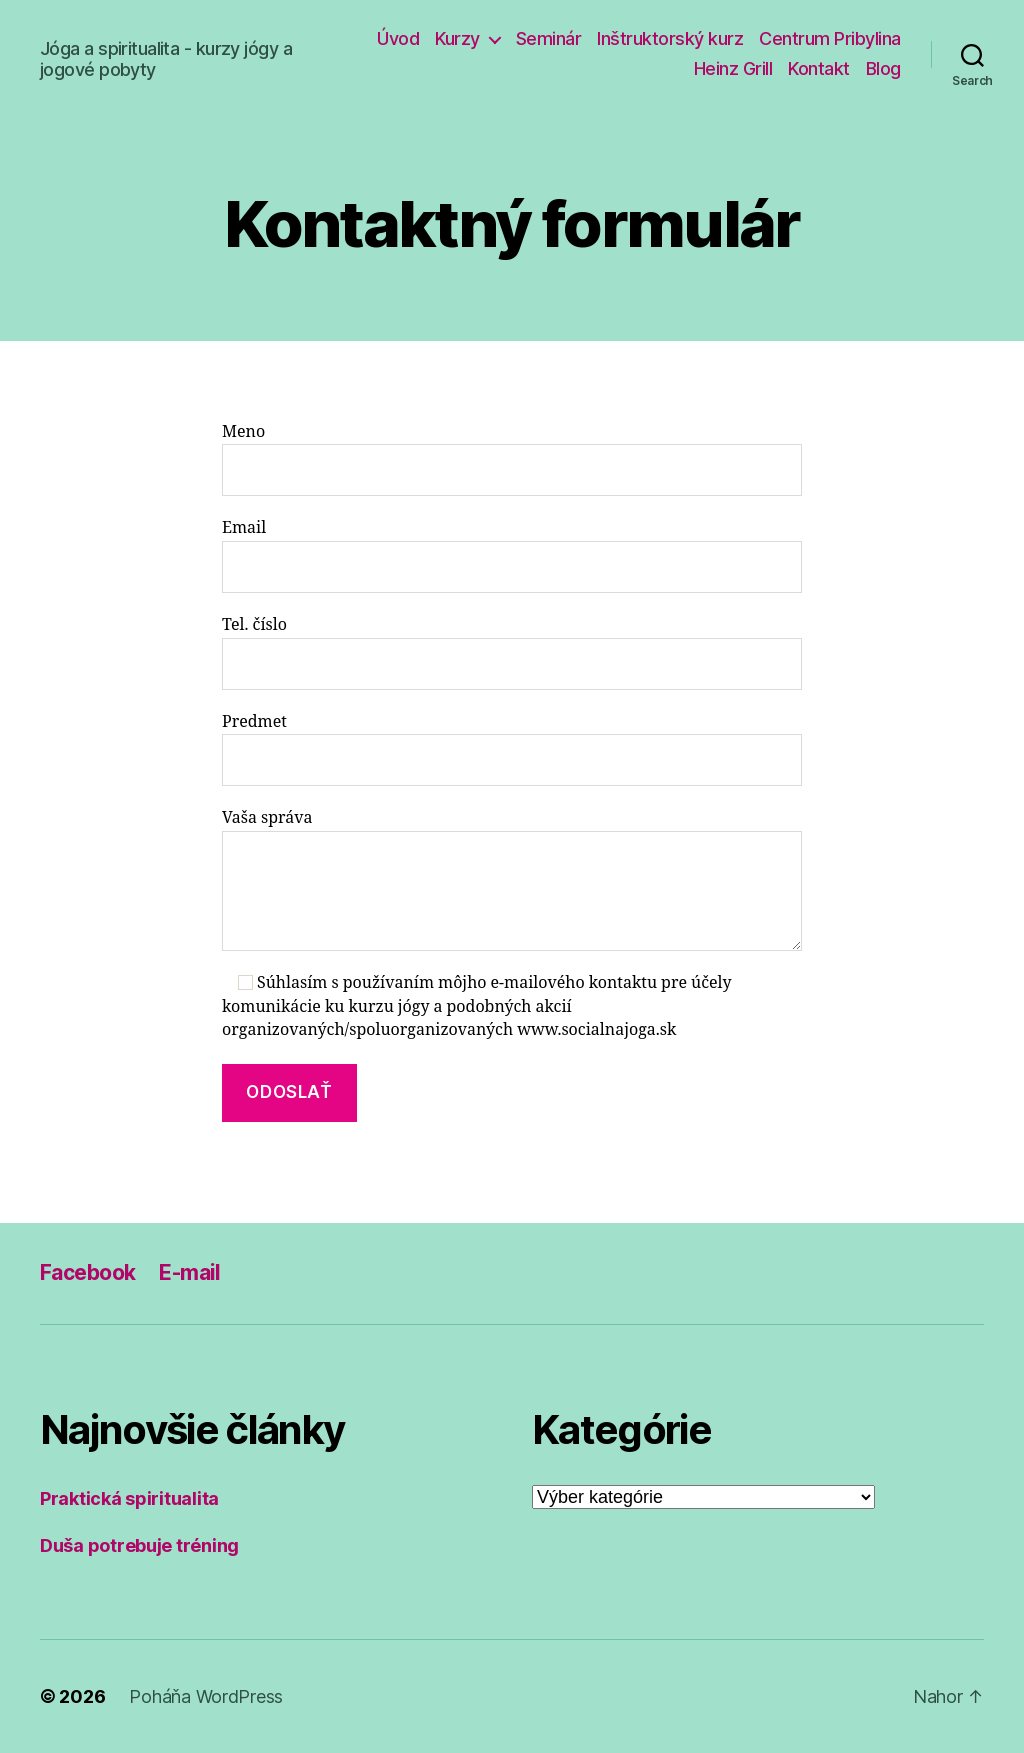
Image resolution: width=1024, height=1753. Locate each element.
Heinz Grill (733, 68)
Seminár (549, 38)
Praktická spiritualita (129, 1498)
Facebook (87, 1272)
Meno (512, 459)
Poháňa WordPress (206, 1696)
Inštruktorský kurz (670, 38)
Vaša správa (512, 879)
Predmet (512, 749)
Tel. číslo (512, 652)
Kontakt (819, 68)
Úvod (398, 38)
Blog (883, 68)
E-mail (190, 1272)
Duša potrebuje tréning (139, 1545)
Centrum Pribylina (830, 38)
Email (512, 555)
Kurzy (457, 38)
